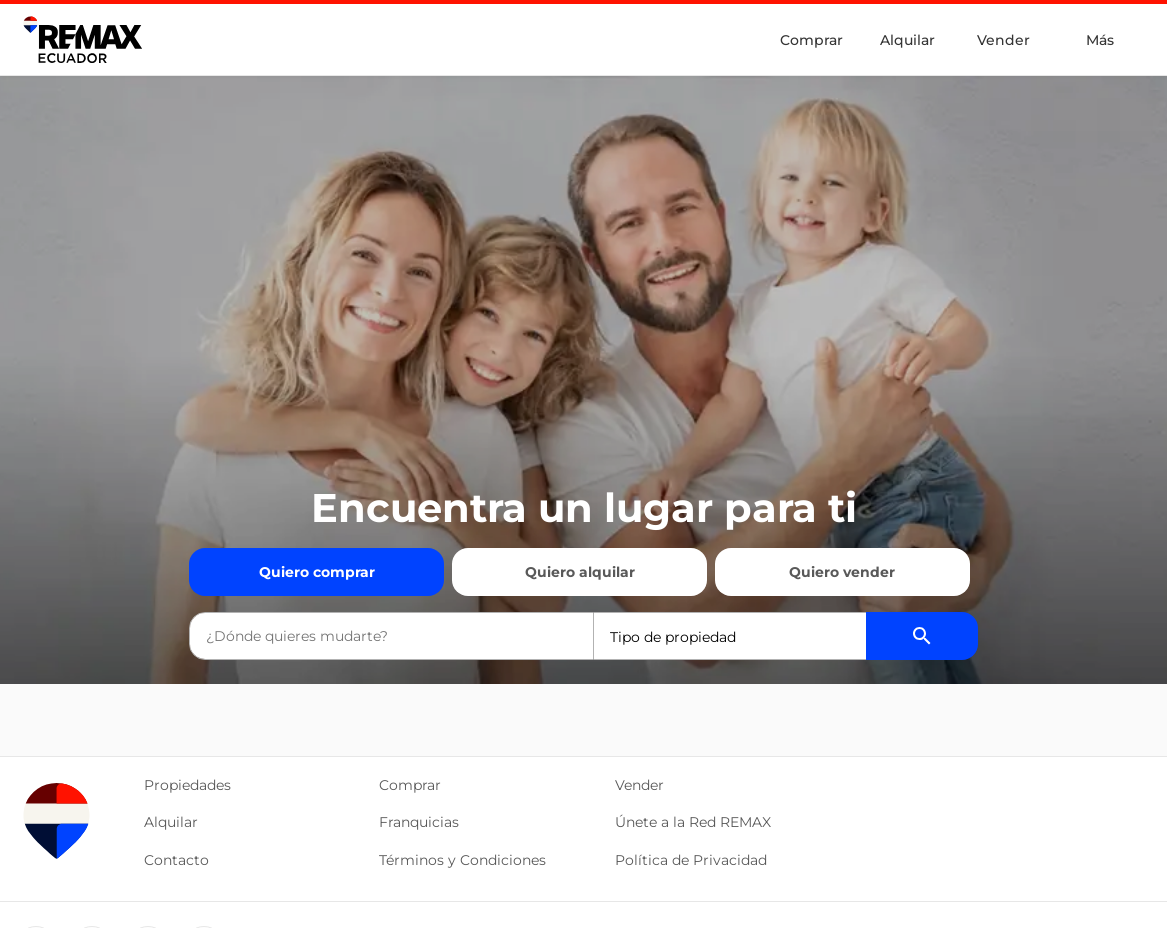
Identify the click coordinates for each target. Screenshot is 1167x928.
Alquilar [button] (171, 822)
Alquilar (907, 40)
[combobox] (391, 636)
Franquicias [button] (419, 822)
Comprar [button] (410, 785)
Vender (1003, 40)
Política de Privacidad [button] (691, 860)
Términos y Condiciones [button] (462, 860)
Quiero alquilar (580, 572)
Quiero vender (842, 572)
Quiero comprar (317, 572)
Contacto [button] (176, 860)
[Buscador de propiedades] (922, 636)
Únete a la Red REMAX (693, 822)
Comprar (811, 40)
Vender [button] (639, 785)
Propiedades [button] (187, 785)
